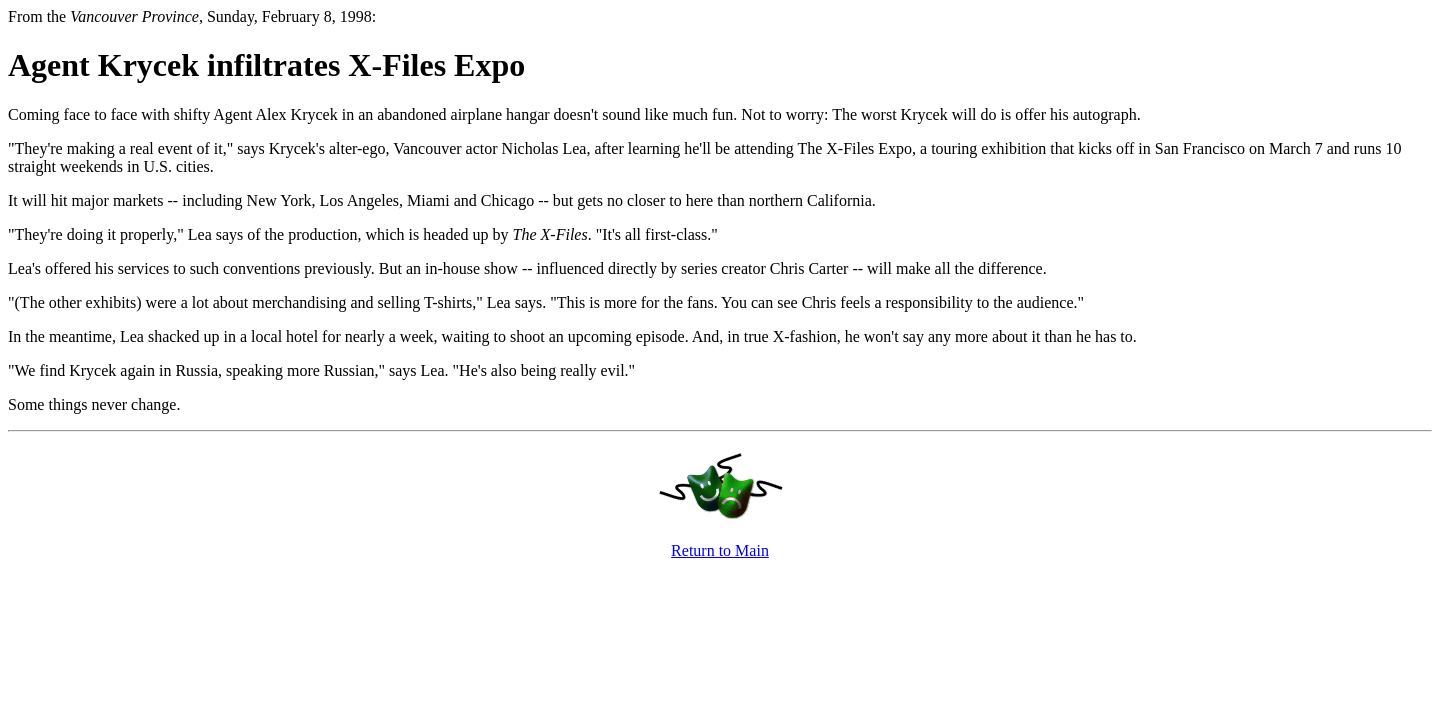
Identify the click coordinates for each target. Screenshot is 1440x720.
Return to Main (720, 550)
